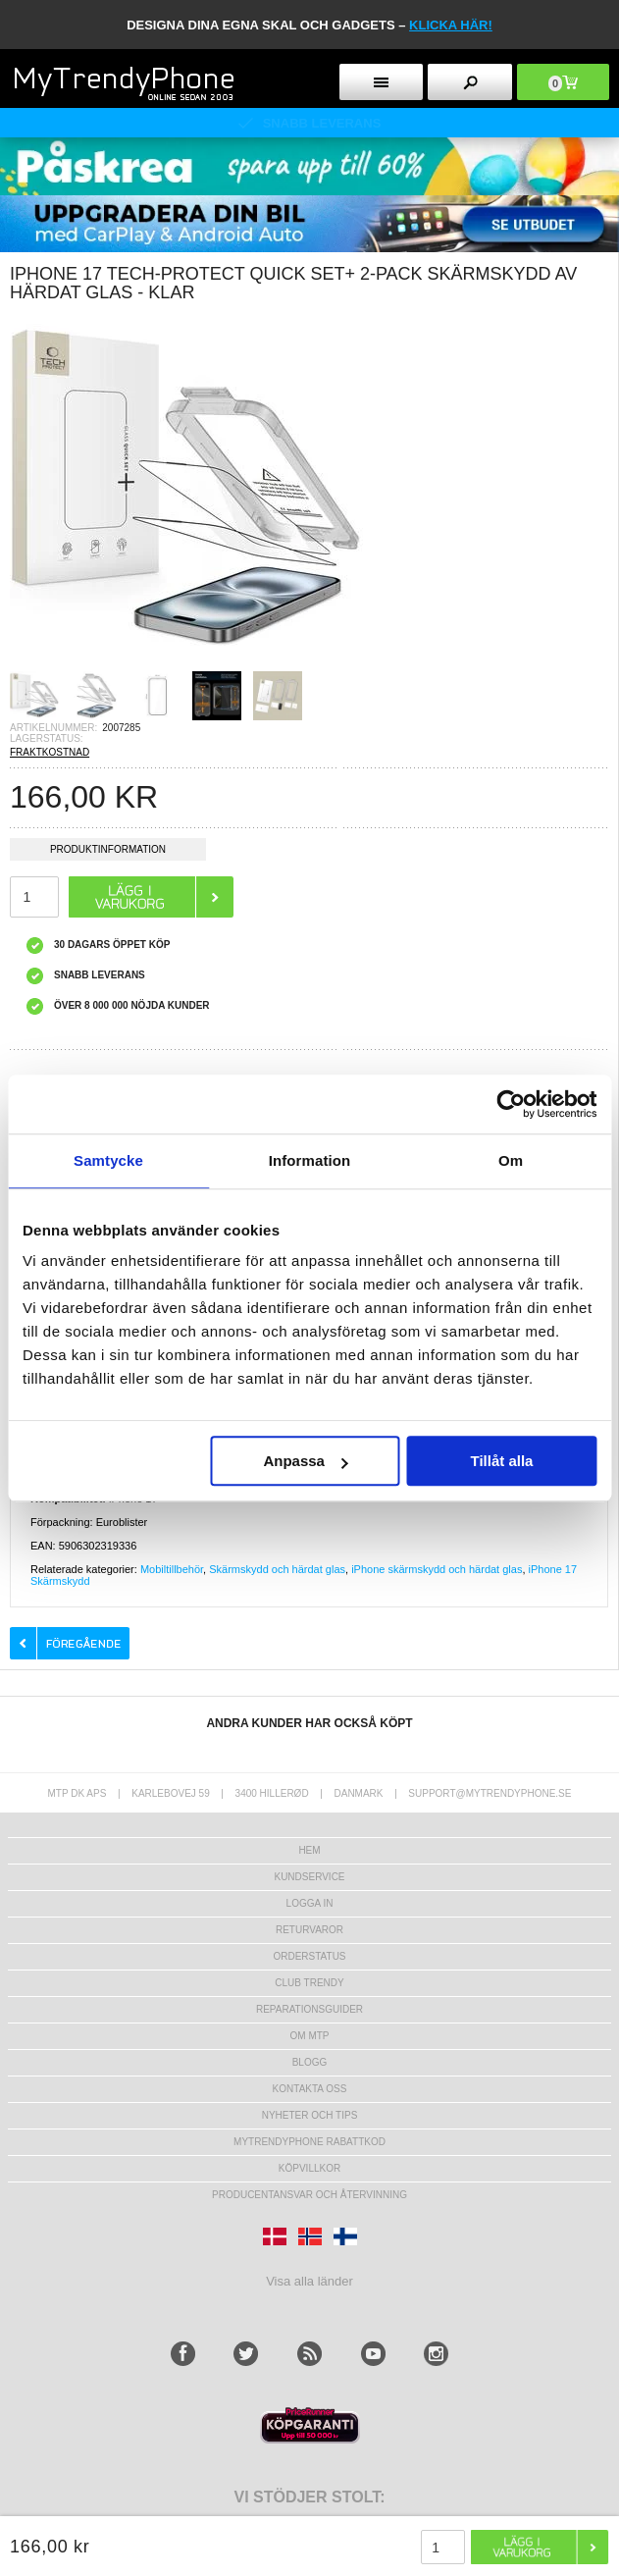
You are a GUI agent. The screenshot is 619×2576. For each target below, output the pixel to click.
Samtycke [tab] (108, 1160)
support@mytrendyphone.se (489, 1793)
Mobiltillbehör (171, 1569)
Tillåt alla (502, 1460)
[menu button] (381, 82)
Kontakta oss (310, 2088)
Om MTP (310, 2035)
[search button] (469, 82)
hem (309, 1850)
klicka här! (450, 25)
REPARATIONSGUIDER (309, 2009)
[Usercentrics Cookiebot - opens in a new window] (510, 1104)
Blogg (310, 2062)
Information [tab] (310, 1160)
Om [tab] (510, 1160)
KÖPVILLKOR (309, 2168)
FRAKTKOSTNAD (49, 752)
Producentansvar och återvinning (309, 2194)
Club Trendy (309, 1982)
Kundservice (309, 1876)
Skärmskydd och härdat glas (277, 1569)
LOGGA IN (310, 1903)
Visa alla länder (309, 2281)
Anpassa (305, 1460)
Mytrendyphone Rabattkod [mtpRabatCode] (309, 2141)
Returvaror (309, 1929)
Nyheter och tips (310, 2115)
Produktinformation (108, 852)
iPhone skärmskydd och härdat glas (436, 1569)
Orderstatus (309, 1956)
